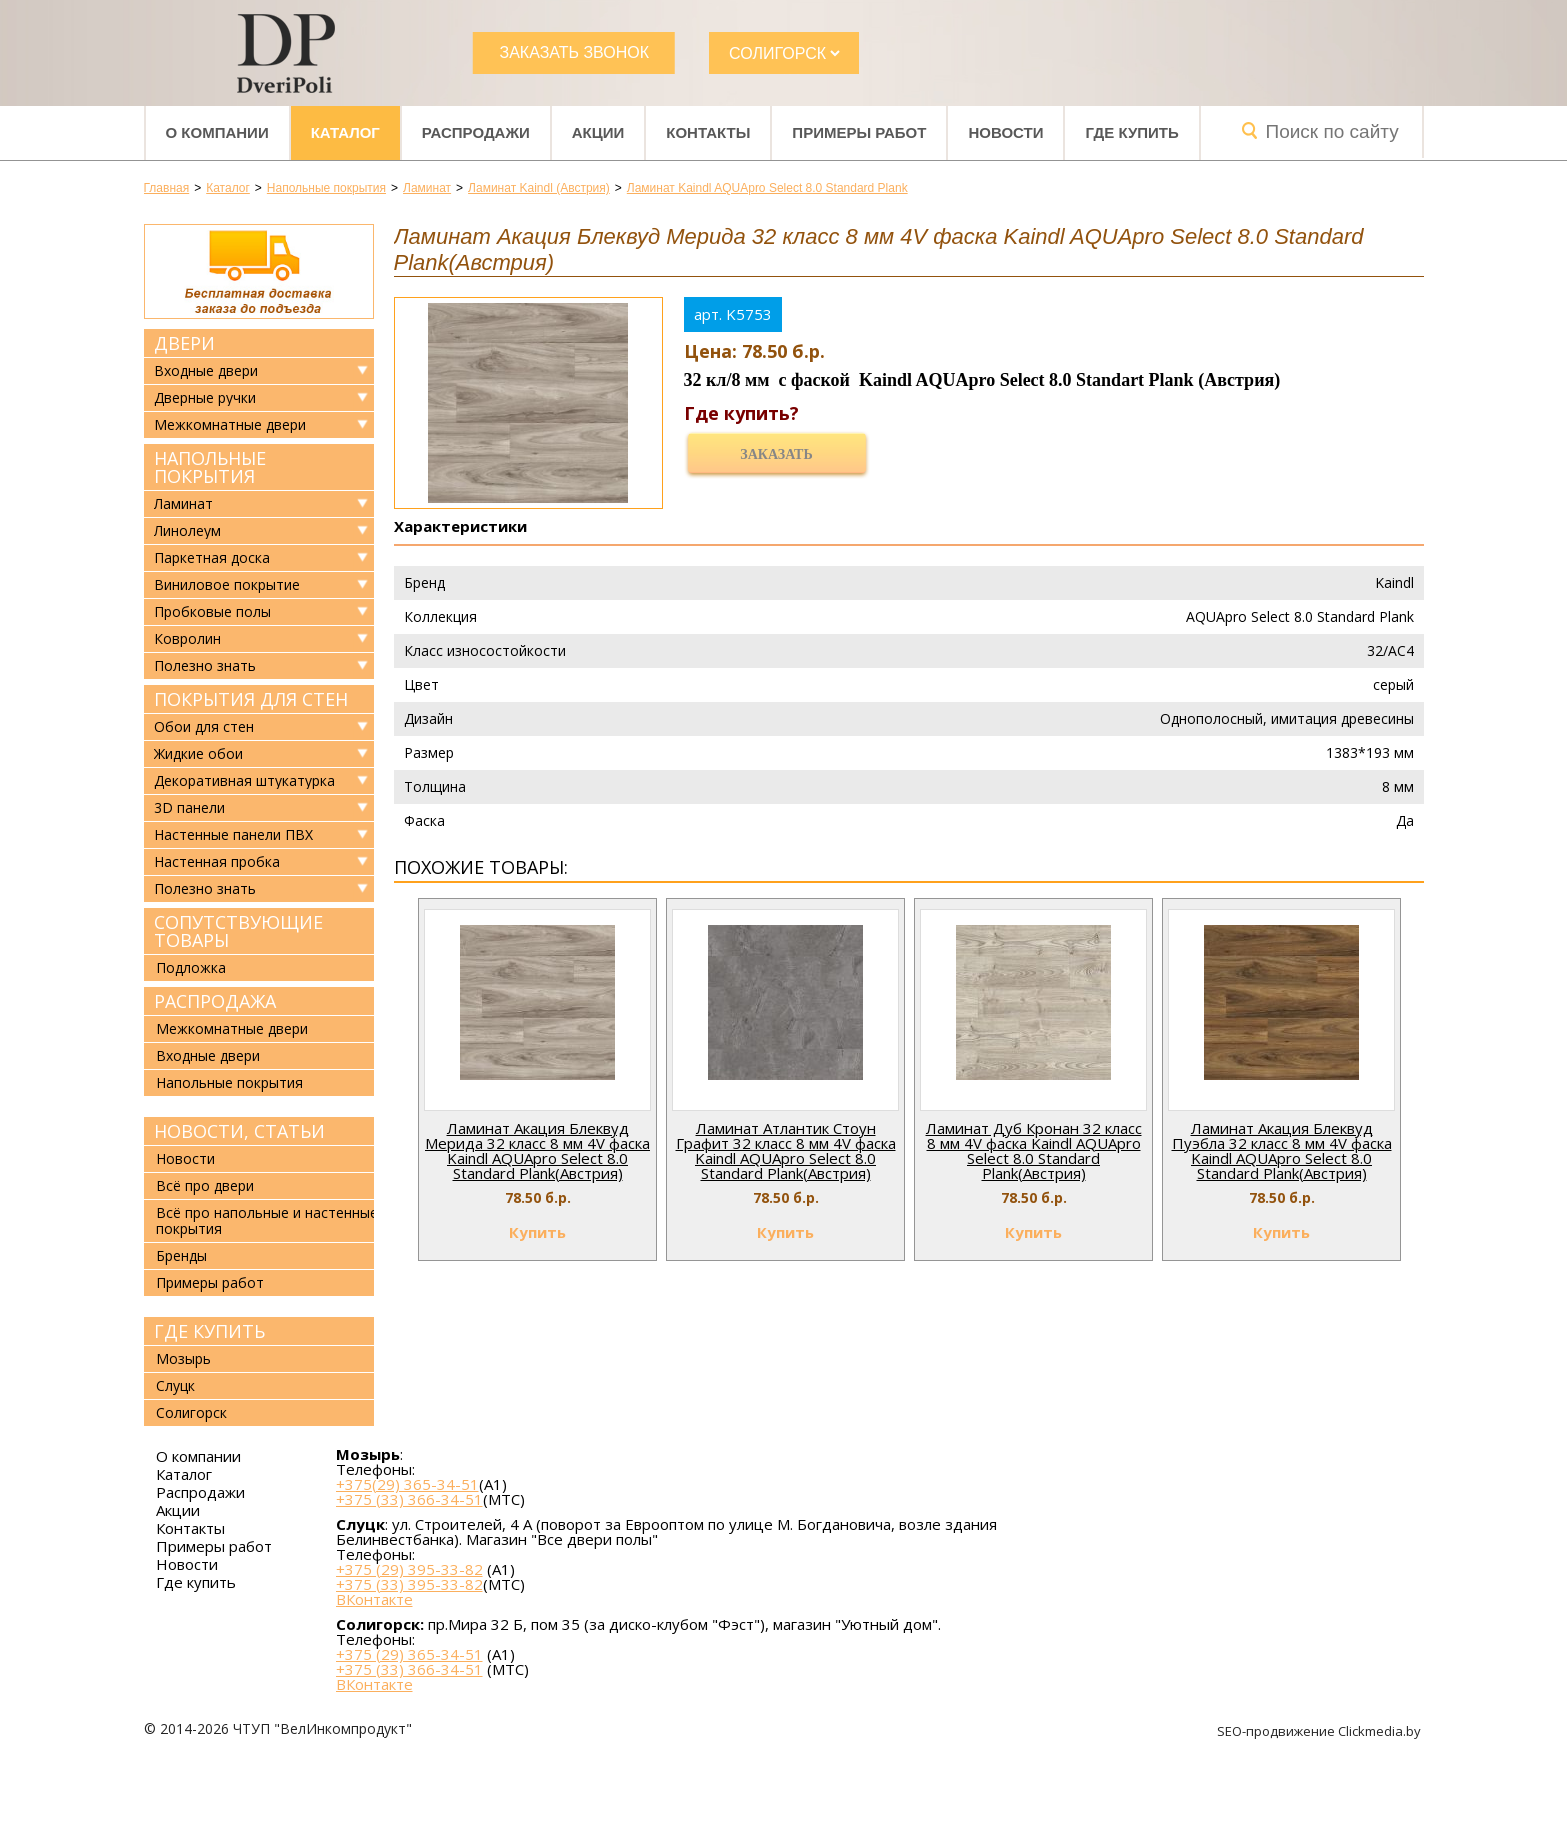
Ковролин (187, 639)
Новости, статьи (239, 1131)
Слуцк (175, 1385)
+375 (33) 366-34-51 (409, 1499)
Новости (1005, 132)
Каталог (345, 132)
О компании (217, 132)
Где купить (1131, 132)
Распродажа (215, 1001)
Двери (184, 343)
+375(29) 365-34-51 (407, 1484)
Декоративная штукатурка (244, 781)
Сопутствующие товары (238, 931)
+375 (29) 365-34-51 (409, 1654)
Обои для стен (204, 727)
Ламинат (183, 504)
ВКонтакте (374, 1599)
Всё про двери (205, 1185)
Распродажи (476, 132)
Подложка (191, 967)
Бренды (181, 1255)
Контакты (708, 132)
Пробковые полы (212, 612)
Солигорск (191, 1412)
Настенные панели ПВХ (233, 835)
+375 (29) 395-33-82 (409, 1569)
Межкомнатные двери (230, 425)
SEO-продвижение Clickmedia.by (1320, 1731)
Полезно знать (205, 666)
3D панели (189, 808)
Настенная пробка (217, 862)
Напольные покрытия (210, 467)
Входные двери (206, 371)
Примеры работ (859, 132)
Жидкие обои (198, 754)
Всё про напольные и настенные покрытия (267, 1220)
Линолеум (187, 531)
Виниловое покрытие (227, 585)
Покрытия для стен (251, 699)
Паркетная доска (212, 558)
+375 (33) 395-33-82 (409, 1584)
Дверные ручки (205, 398)
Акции (598, 132)
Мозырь (183, 1358)
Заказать (776, 454)
